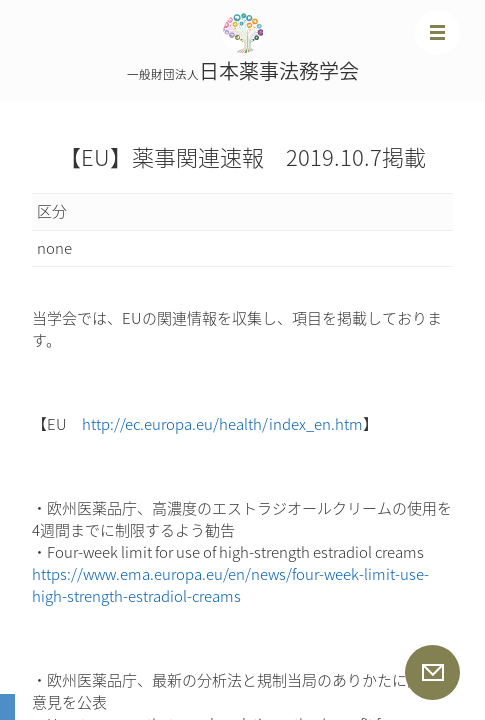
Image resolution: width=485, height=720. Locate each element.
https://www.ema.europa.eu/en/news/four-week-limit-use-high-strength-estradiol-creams (230, 585)
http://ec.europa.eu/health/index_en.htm (222, 424)
